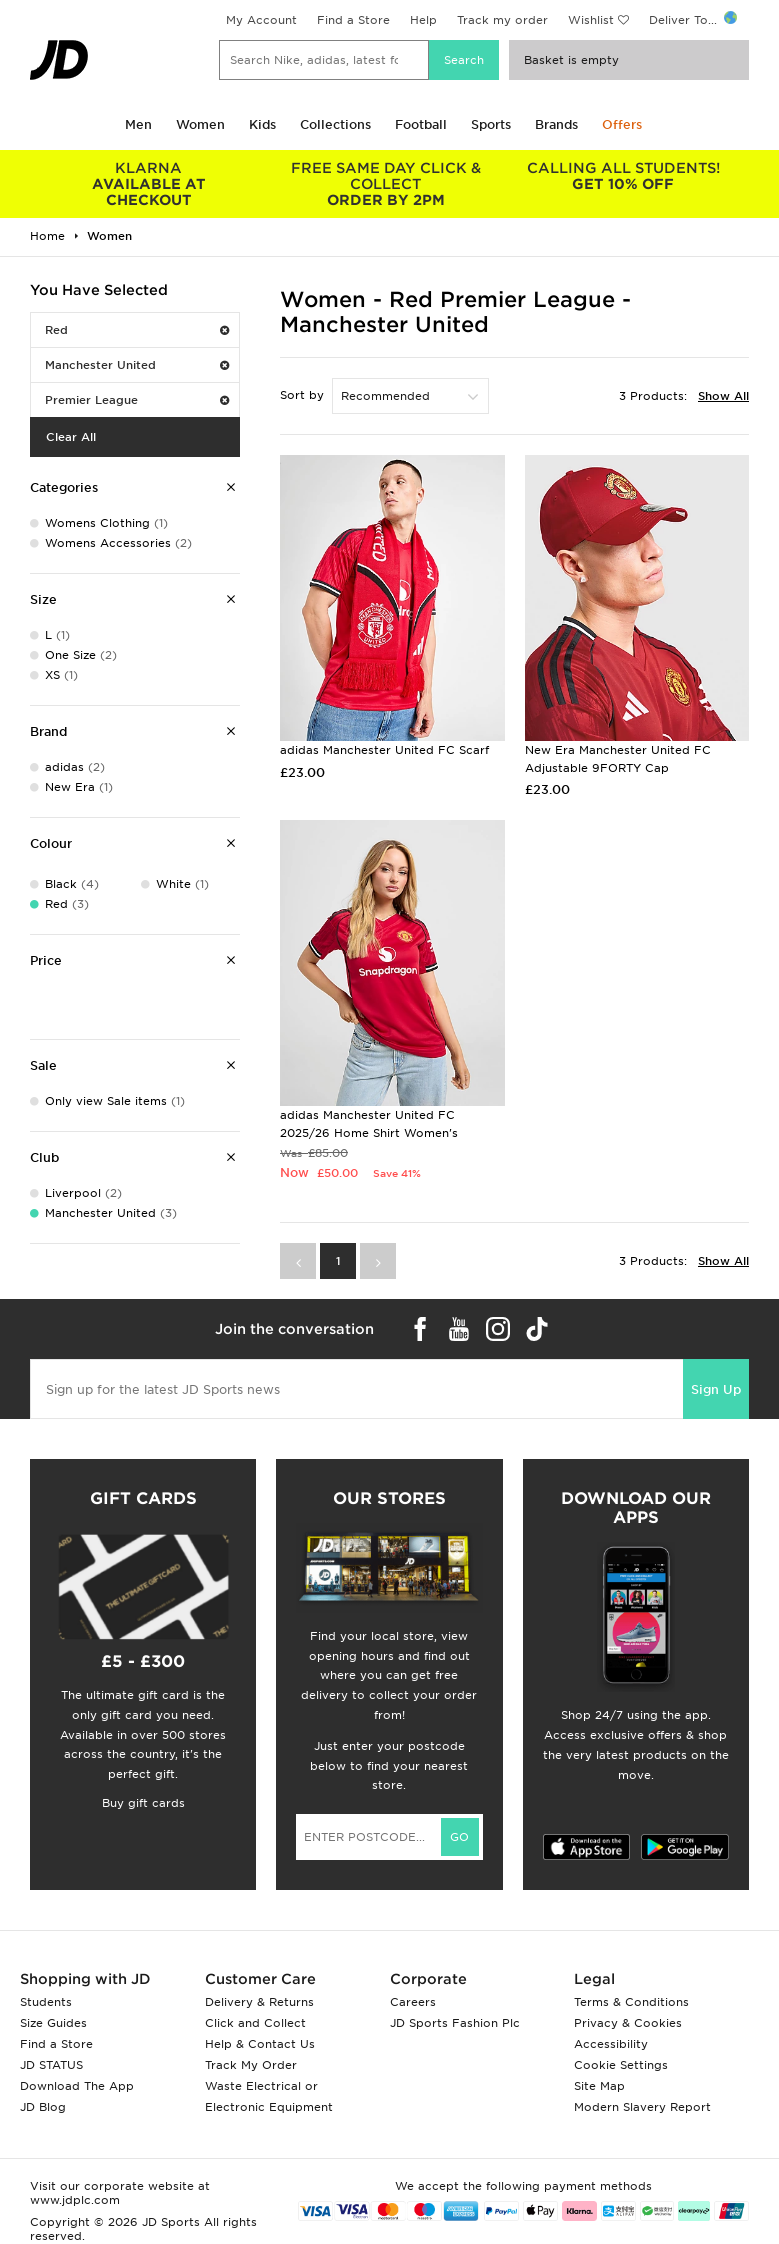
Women (200, 124)
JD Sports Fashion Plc (455, 2023)
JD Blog (43, 2107)
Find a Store (353, 20)
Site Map (599, 2086)
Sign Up (716, 1389)
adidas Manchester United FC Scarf (384, 750)
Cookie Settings (621, 2065)
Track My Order (251, 2065)
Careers (413, 2002)
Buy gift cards (143, 1803)
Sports (491, 124)
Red (137, 330)
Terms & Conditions (631, 2002)
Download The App (77, 2086)
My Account (261, 20)
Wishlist (591, 20)
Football (421, 124)
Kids (262, 124)
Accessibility (611, 2044)
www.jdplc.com (75, 2200)
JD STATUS (51, 2065)
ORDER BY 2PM (385, 184)
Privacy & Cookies (628, 2023)
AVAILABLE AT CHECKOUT (148, 184)
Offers (622, 124)
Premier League (137, 400)
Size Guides (53, 2023)
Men (138, 124)
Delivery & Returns (259, 2002)
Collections (335, 124)
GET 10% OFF (623, 176)
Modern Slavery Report (642, 2107)
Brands (556, 124)
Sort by (302, 395)
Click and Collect (255, 2023)
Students (46, 2002)
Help (423, 20)
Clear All (71, 437)
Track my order (502, 20)
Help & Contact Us (260, 2044)
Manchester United (137, 365)
